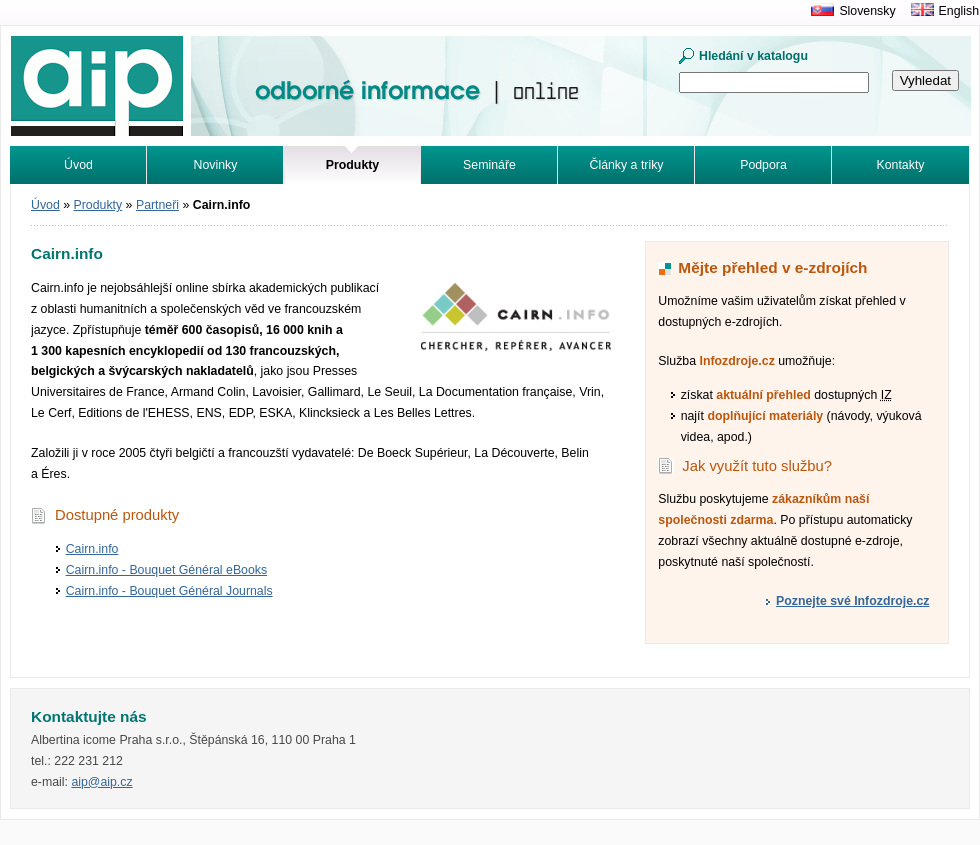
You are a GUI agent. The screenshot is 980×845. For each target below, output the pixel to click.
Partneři (157, 205)
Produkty (98, 205)
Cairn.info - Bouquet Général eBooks (166, 570)
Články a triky (627, 165)
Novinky (216, 165)
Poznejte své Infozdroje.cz (852, 601)
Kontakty (901, 165)
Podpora (763, 165)
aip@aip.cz (101, 782)
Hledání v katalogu (753, 56)
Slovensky (867, 11)
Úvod (78, 165)
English (959, 11)
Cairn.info (92, 549)
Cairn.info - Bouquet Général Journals (169, 591)
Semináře (489, 165)
